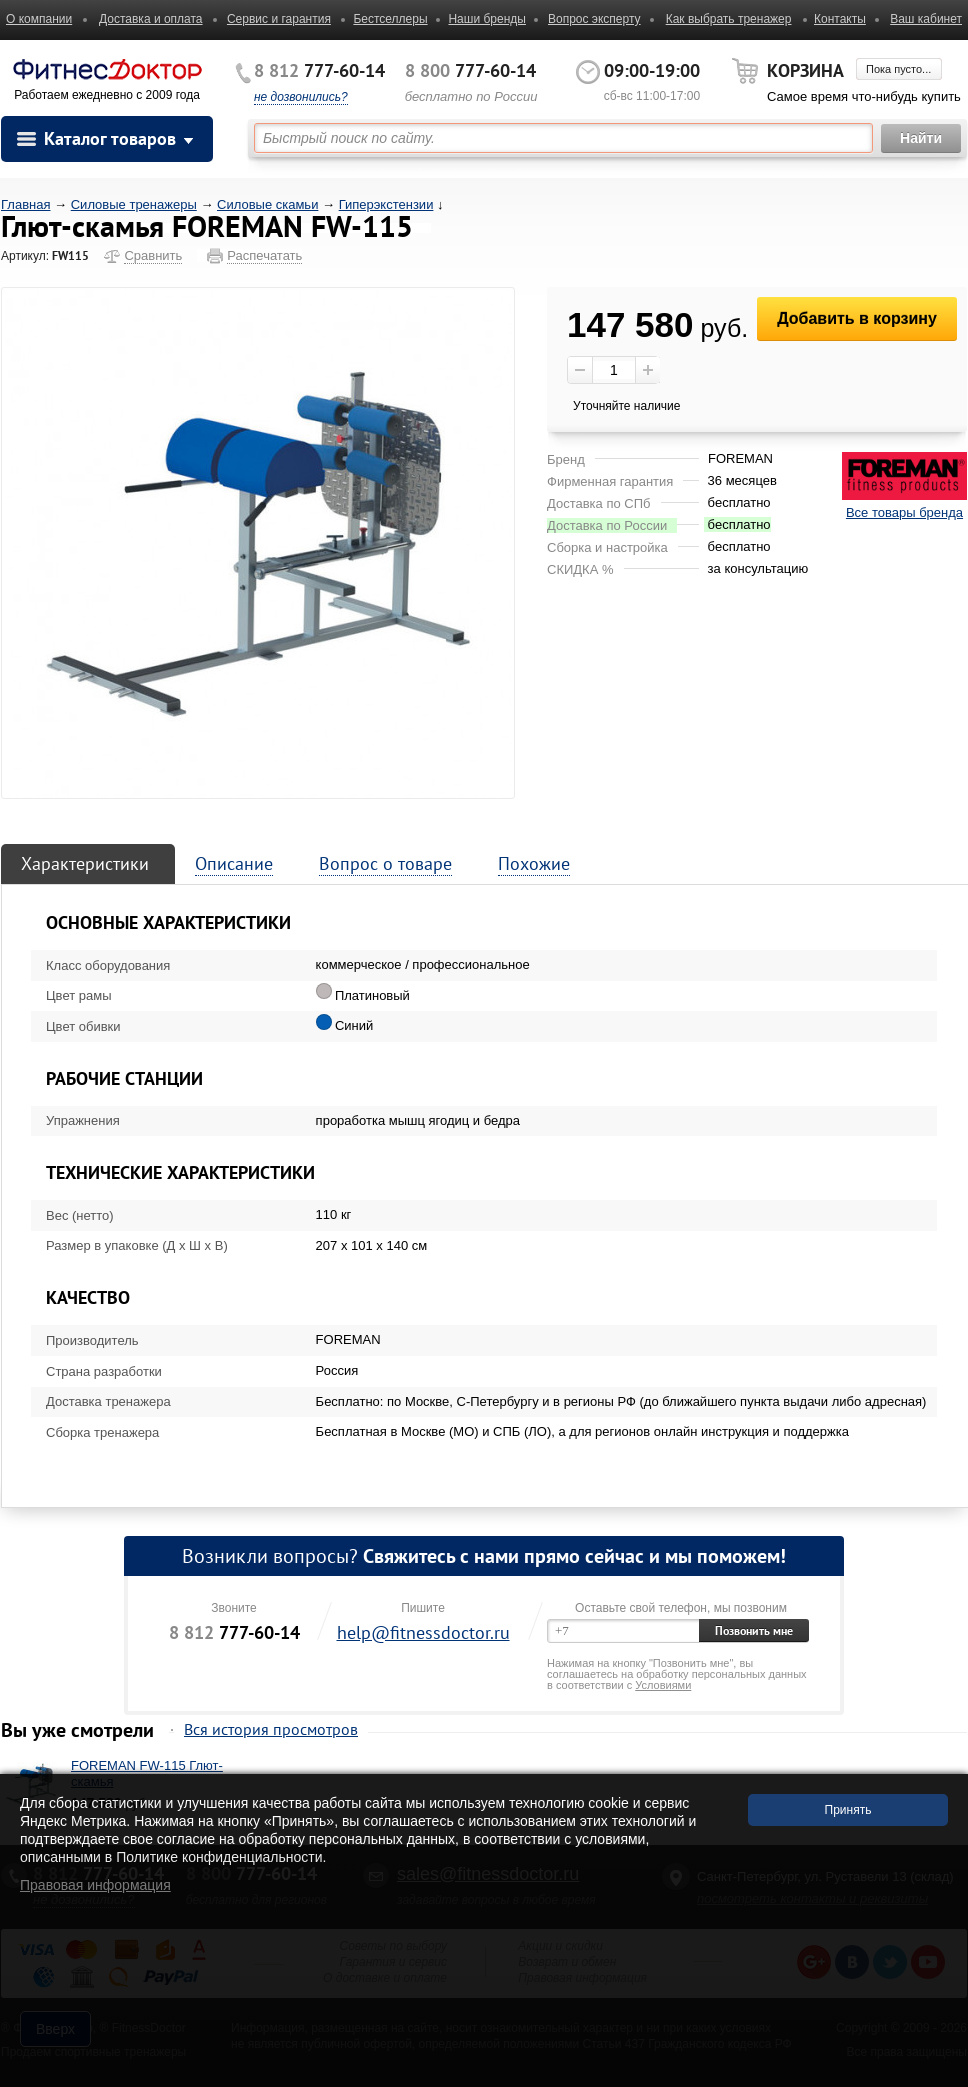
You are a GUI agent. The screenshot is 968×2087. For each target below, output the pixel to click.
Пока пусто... (898, 69)
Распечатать (264, 255)
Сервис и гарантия (279, 19)
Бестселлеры (390, 19)
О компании (39, 19)
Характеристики (85, 863)
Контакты (840, 19)
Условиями (663, 1685)
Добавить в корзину (857, 318)
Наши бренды (486, 19)
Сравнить (153, 255)
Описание (234, 863)
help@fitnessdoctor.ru (423, 1632)
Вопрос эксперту (594, 19)
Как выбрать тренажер (729, 19)
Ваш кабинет (926, 19)
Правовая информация (95, 1885)
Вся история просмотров (271, 1729)
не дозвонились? (301, 97)
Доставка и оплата (151, 19)
